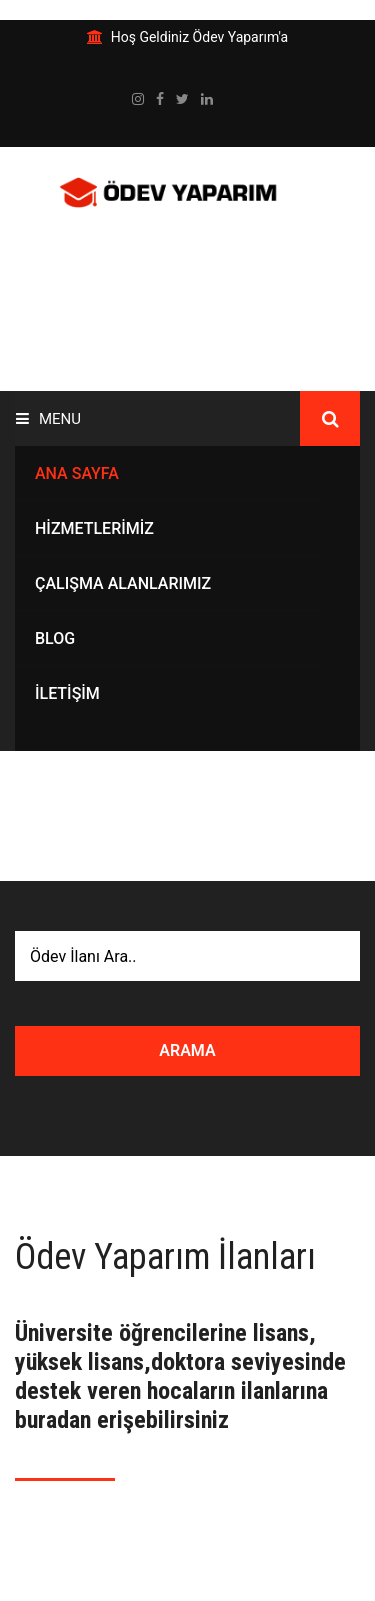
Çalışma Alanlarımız (123, 583)
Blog (55, 638)
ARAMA (187, 1050)
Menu (48, 419)
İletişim (67, 693)
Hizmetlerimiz (94, 528)
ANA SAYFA (77, 473)
